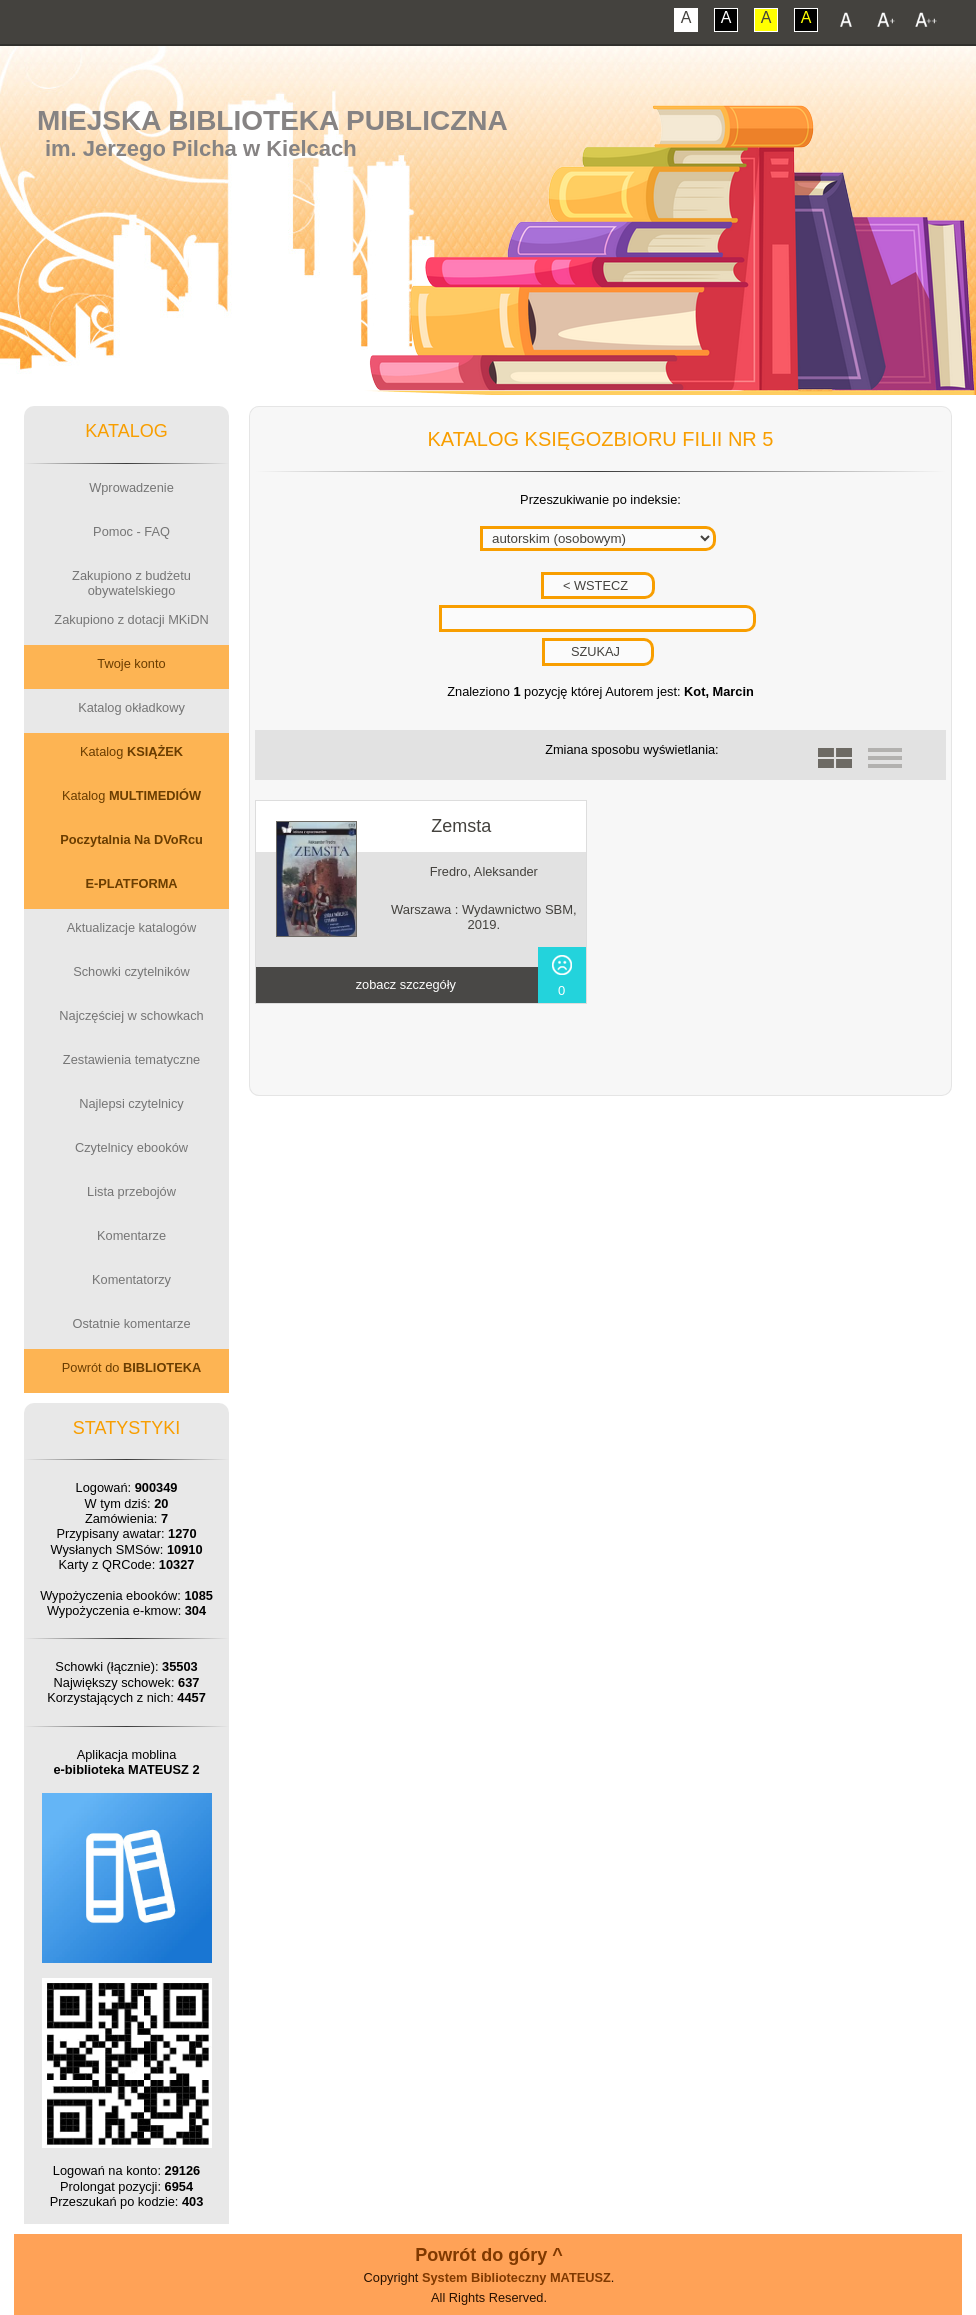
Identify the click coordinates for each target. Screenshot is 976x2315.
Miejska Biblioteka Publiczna (272, 120)
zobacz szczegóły (406, 984)
